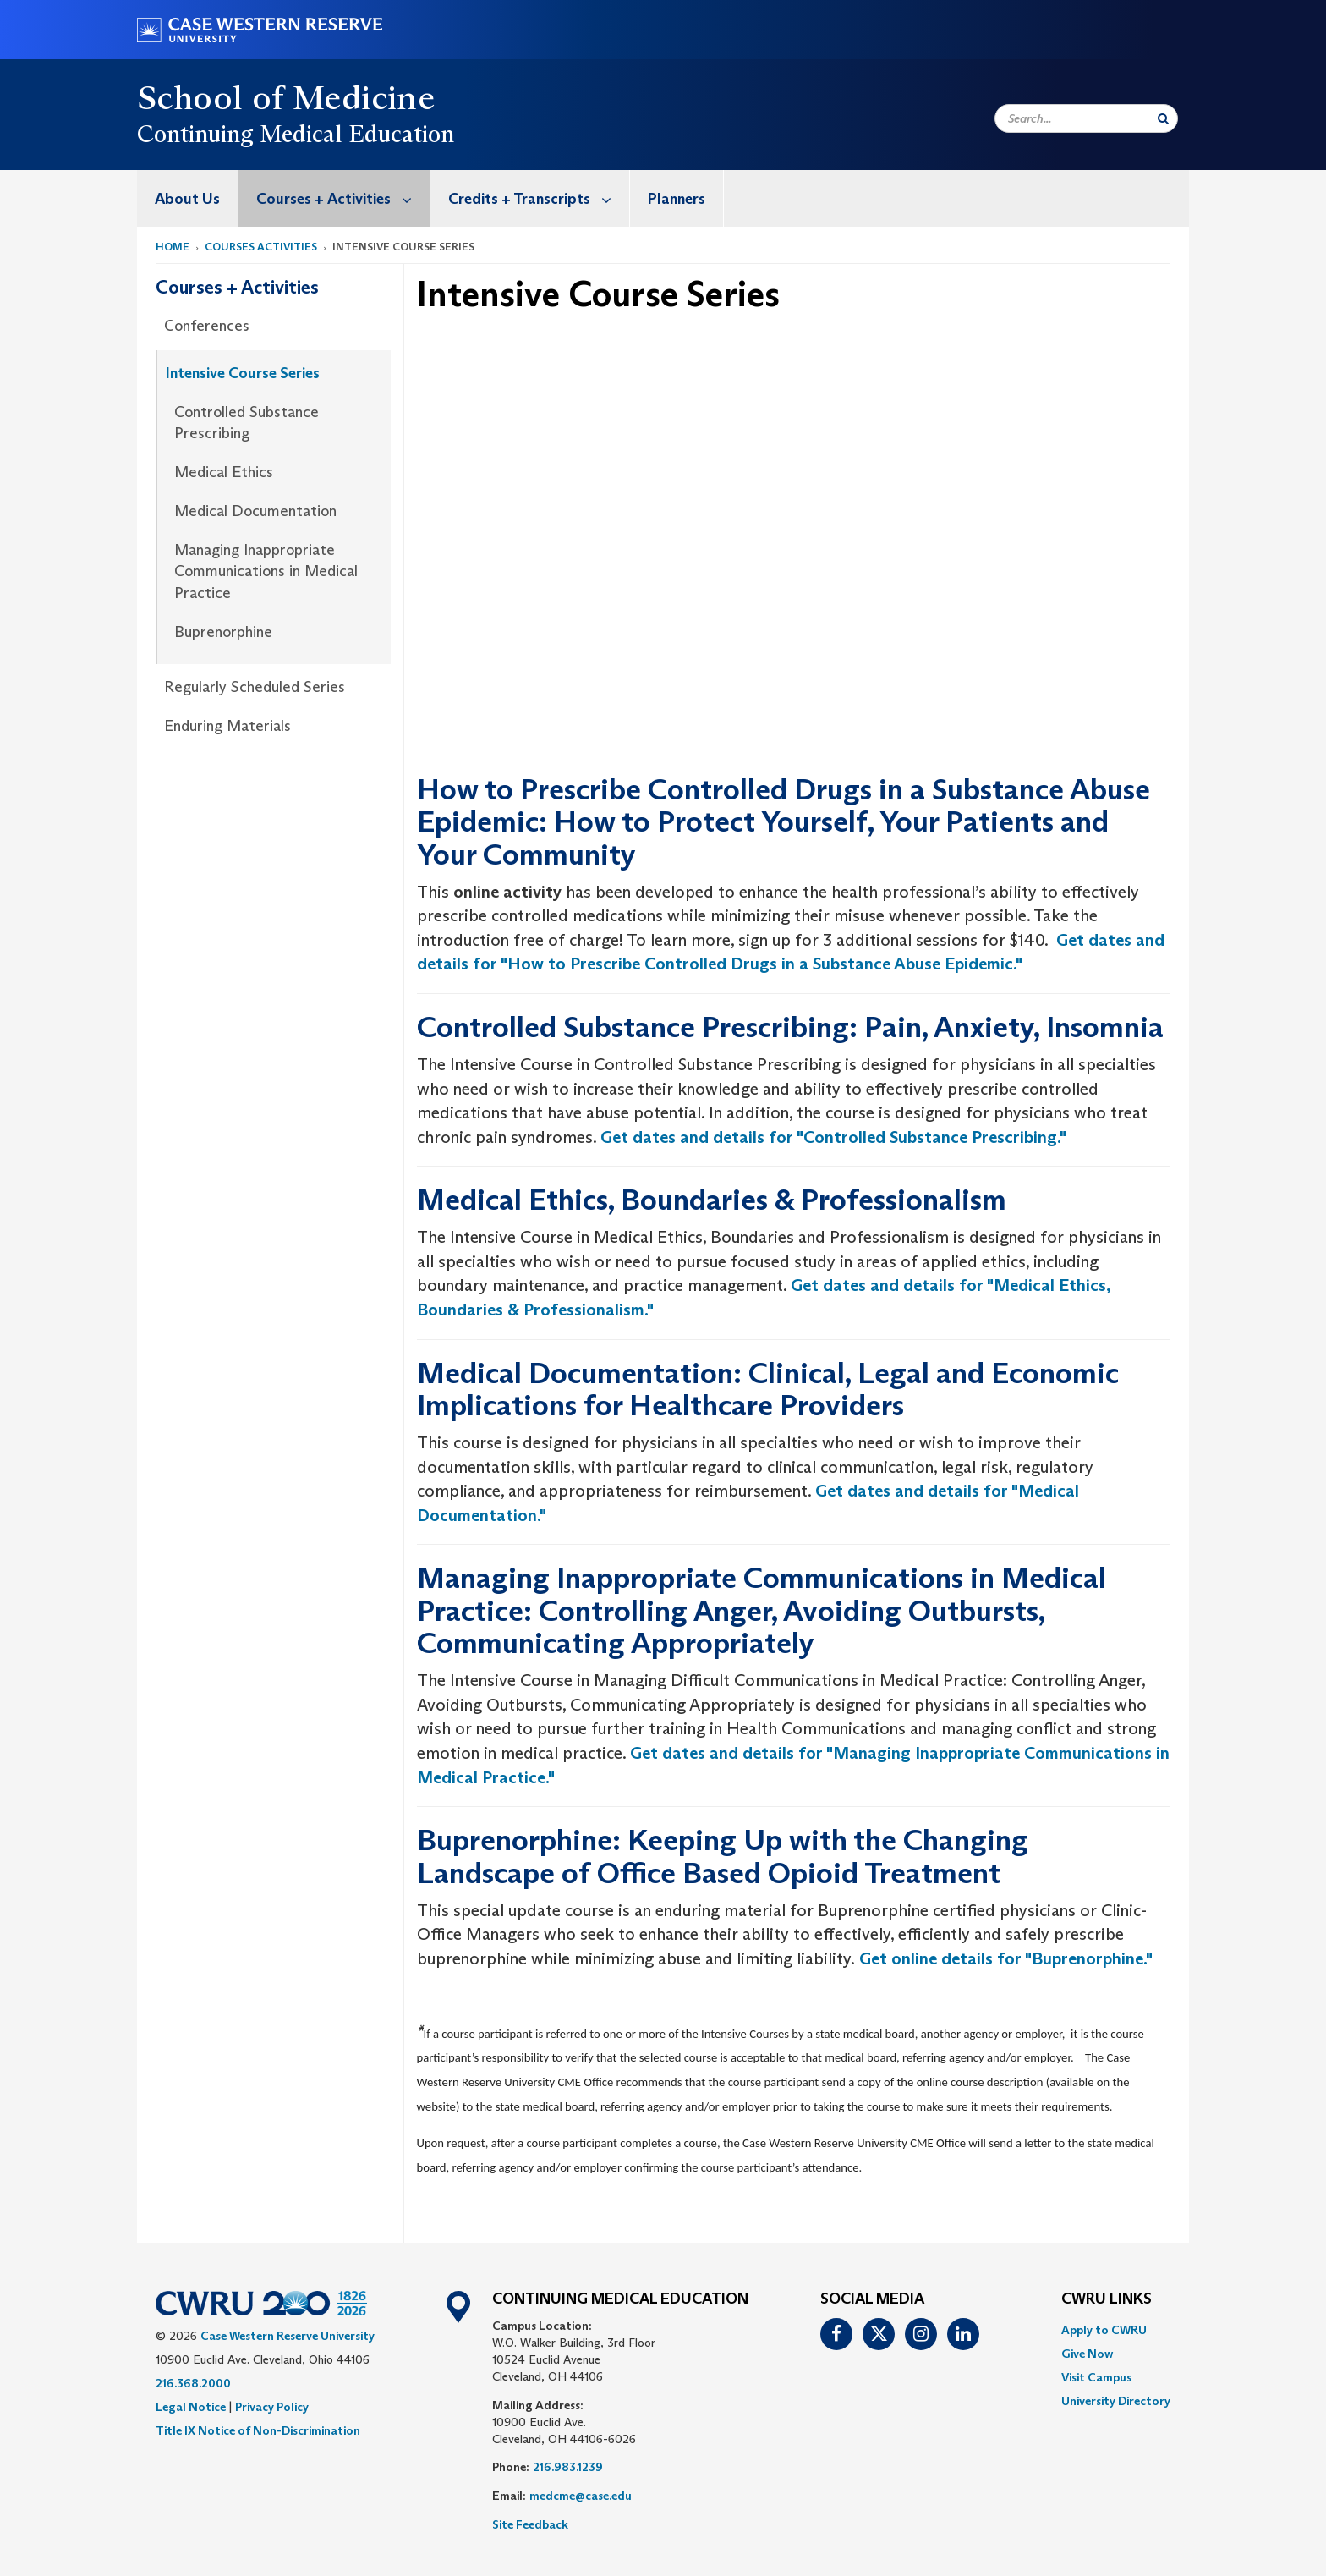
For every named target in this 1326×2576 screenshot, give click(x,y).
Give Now (1087, 2353)
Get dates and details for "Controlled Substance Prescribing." (833, 1137)
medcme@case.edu (580, 2495)
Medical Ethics (223, 472)
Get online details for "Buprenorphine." (1004, 1958)
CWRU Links (1106, 2299)
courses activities (261, 246)
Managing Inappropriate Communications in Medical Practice (266, 571)
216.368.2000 (193, 2383)
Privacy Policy (272, 2406)
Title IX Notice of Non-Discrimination (258, 2430)
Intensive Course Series (243, 373)
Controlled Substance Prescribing (246, 423)
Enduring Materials (227, 726)
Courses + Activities (343, 198)
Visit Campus (1096, 2377)
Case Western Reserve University (287, 2335)
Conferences (206, 325)
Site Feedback (530, 2524)
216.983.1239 (568, 2466)
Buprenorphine (223, 632)
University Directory (1115, 2400)
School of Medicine (286, 97)
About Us (187, 198)
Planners (676, 198)
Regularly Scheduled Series (254, 687)
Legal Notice (191, 2406)
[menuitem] (187, 198)
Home (172, 246)
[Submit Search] (1163, 118)
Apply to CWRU (1104, 2329)
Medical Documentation (255, 511)
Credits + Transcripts (538, 198)
